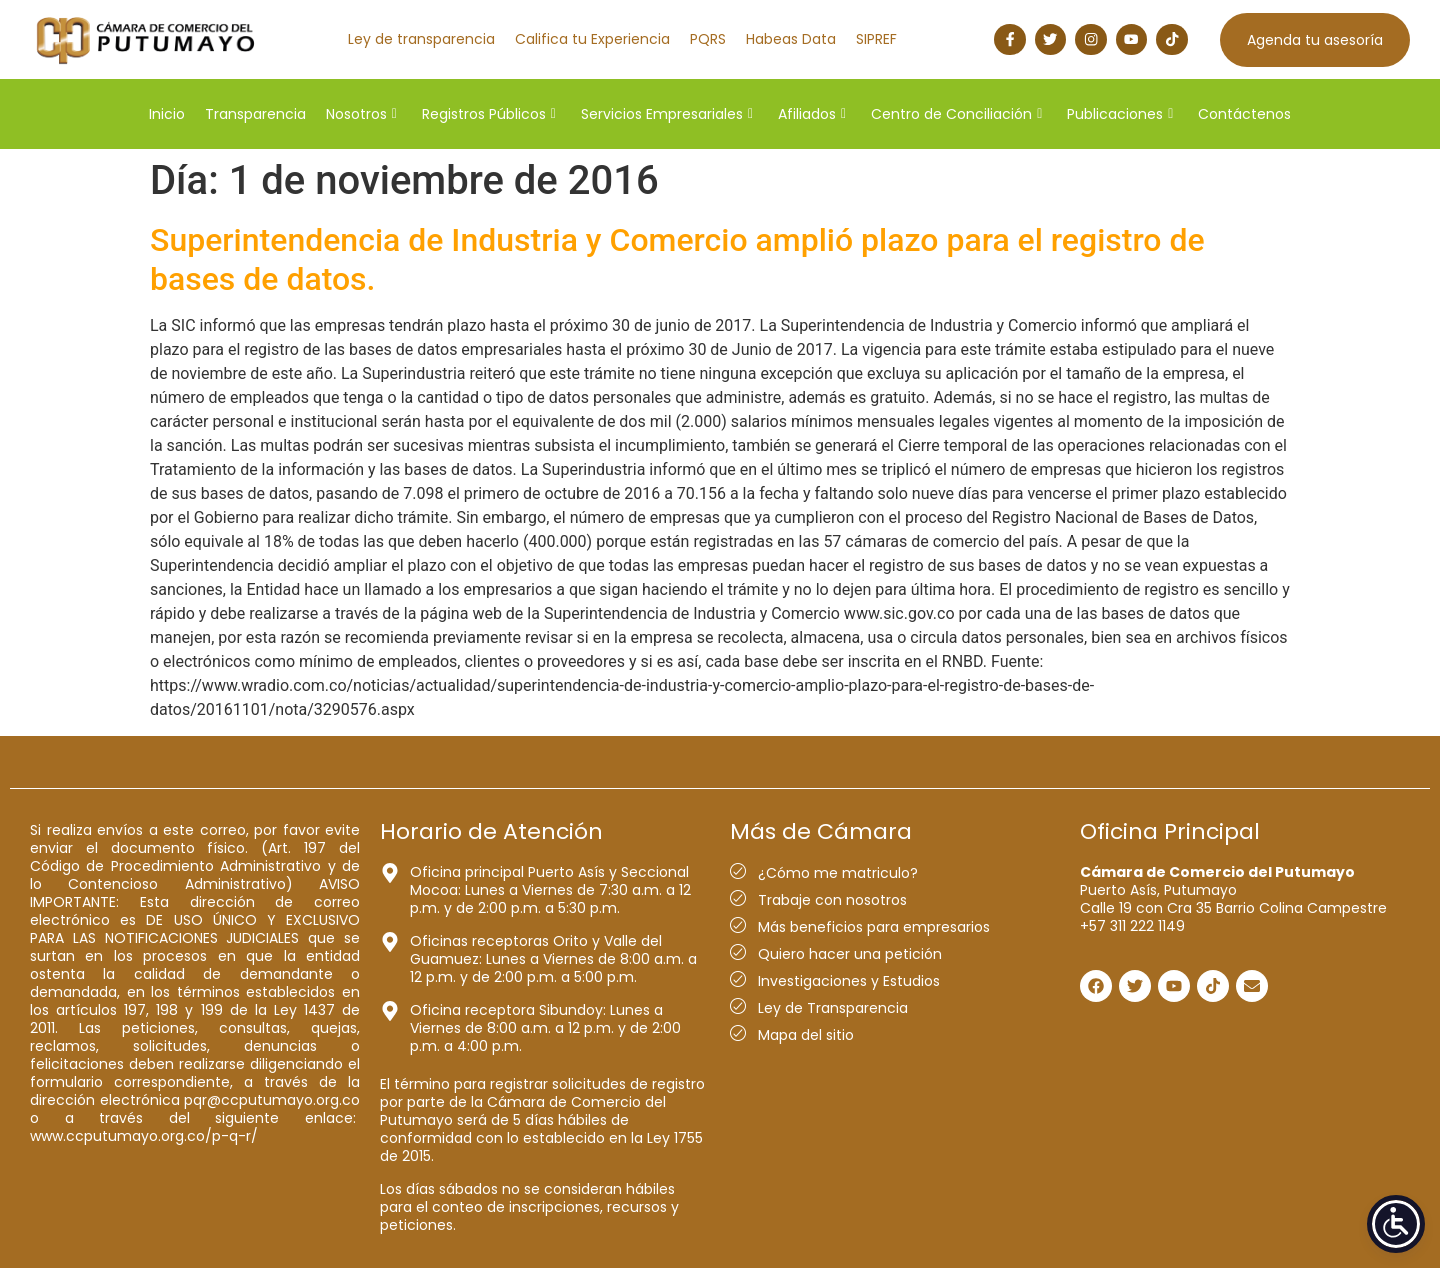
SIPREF (876, 39)
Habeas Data (791, 39)
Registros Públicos (489, 114)
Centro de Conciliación (956, 114)
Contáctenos (1244, 114)
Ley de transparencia (421, 39)
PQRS (708, 39)
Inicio (167, 114)
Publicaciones (1120, 114)
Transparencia (255, 114)
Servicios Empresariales (667, 114)
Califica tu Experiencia (592, 39)
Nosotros (361, 114)
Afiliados (812, 114)
